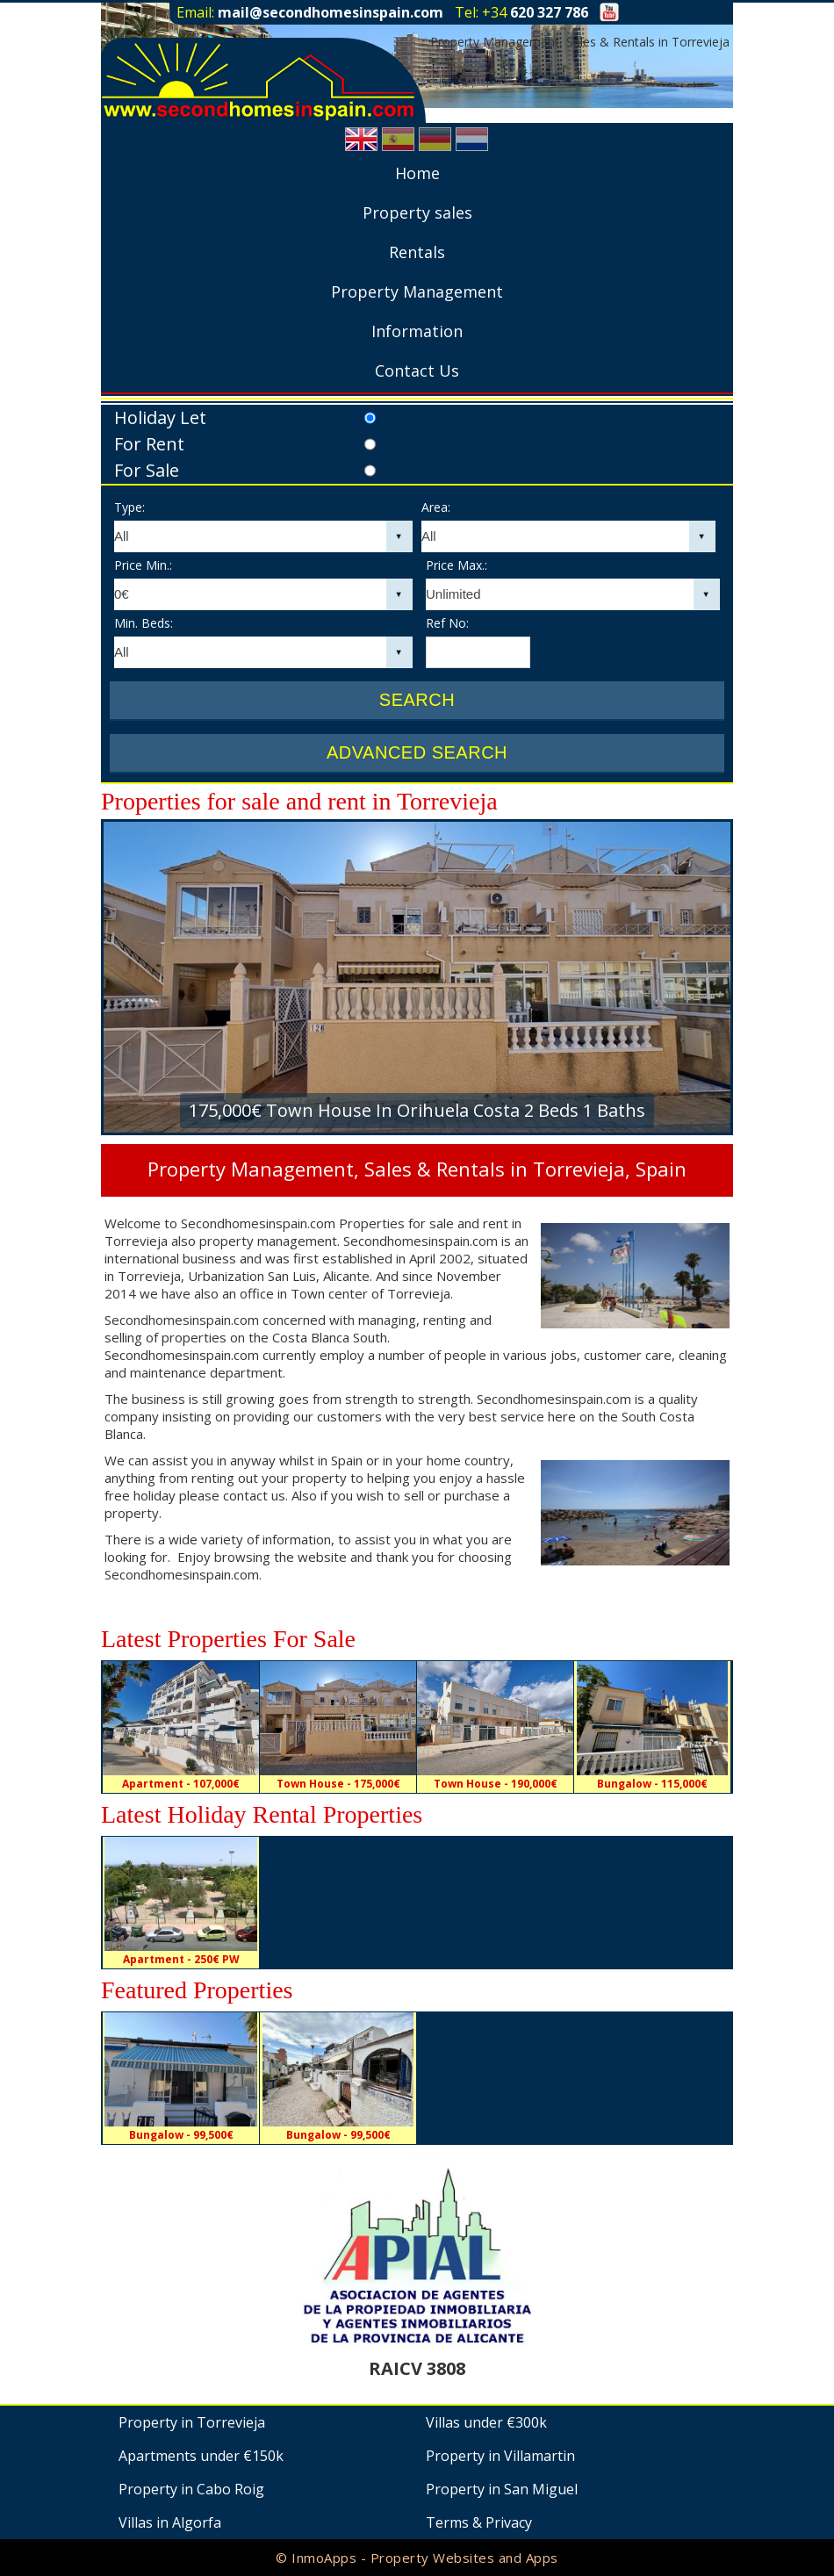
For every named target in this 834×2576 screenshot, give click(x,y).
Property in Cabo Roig (191, 2489)
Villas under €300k (486, 2422)
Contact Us (417, 370)
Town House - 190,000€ (495, 1783)
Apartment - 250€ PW (181, 1959)
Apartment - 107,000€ (181, 1783)
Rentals (417, 252)
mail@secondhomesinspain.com (330, 12)
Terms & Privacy (479, 2522)
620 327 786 (549, 12)
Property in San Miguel (502, 2489)
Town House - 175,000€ (338, 1783)
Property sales (417, 212)
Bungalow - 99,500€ (181, 2134)
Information (417, 331)
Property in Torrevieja (192, 2422)
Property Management (417, 291)
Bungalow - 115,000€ (652, 1783)
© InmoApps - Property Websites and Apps (417, 2557)
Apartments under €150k (201, 2455)
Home (417, 172)
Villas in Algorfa (170, 2522)
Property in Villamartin (500, 2455)
